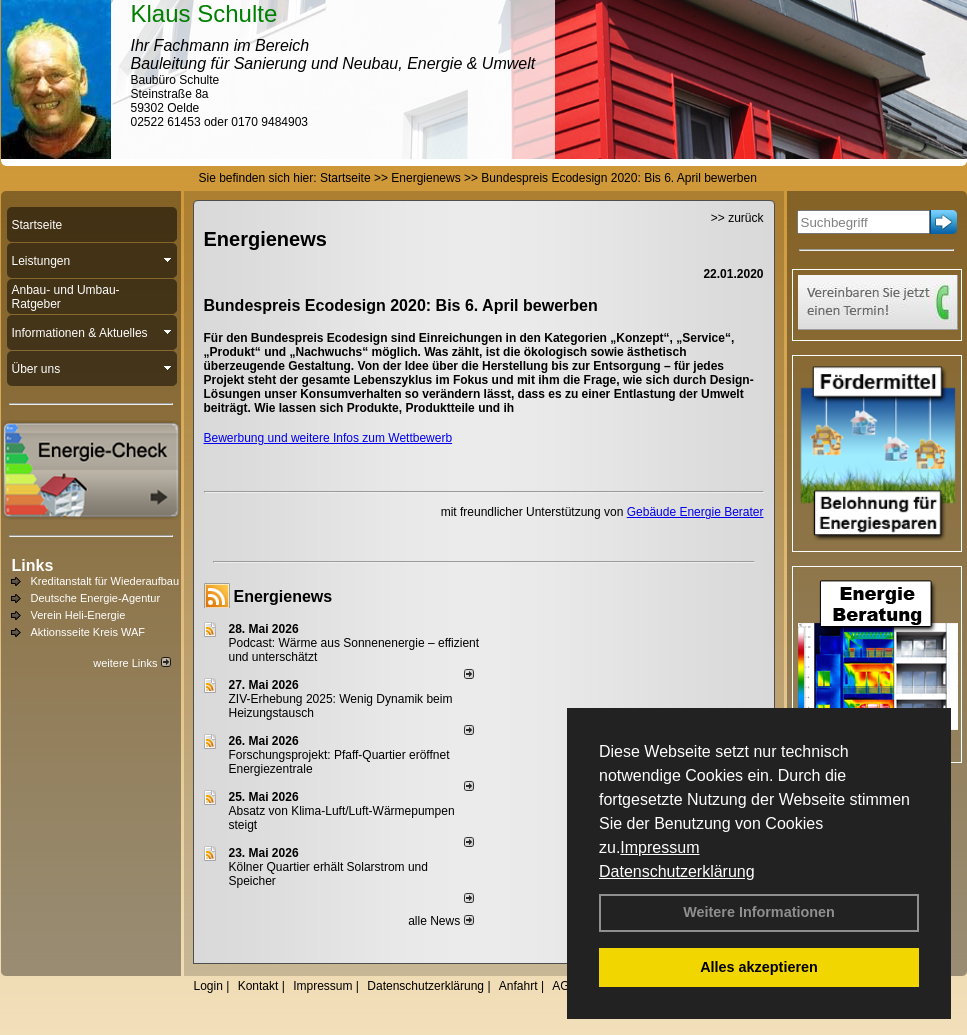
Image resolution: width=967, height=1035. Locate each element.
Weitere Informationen (759, 912)
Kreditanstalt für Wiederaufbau (105, 581)
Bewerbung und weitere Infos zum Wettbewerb (328, 438)
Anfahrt (518, 986)
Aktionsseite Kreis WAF (88, 632)
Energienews (283, 596)
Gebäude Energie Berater (695, 512)
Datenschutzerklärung (677, 871)
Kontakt (258, 986)
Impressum (659, 847)
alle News (440, 921)
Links (33, 565)
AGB (564, 986)
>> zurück (737, 218)
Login (208, 986)
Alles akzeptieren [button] (759, 967)
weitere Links (131, 663)
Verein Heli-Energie (78, 615)
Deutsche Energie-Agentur (96, 598)
